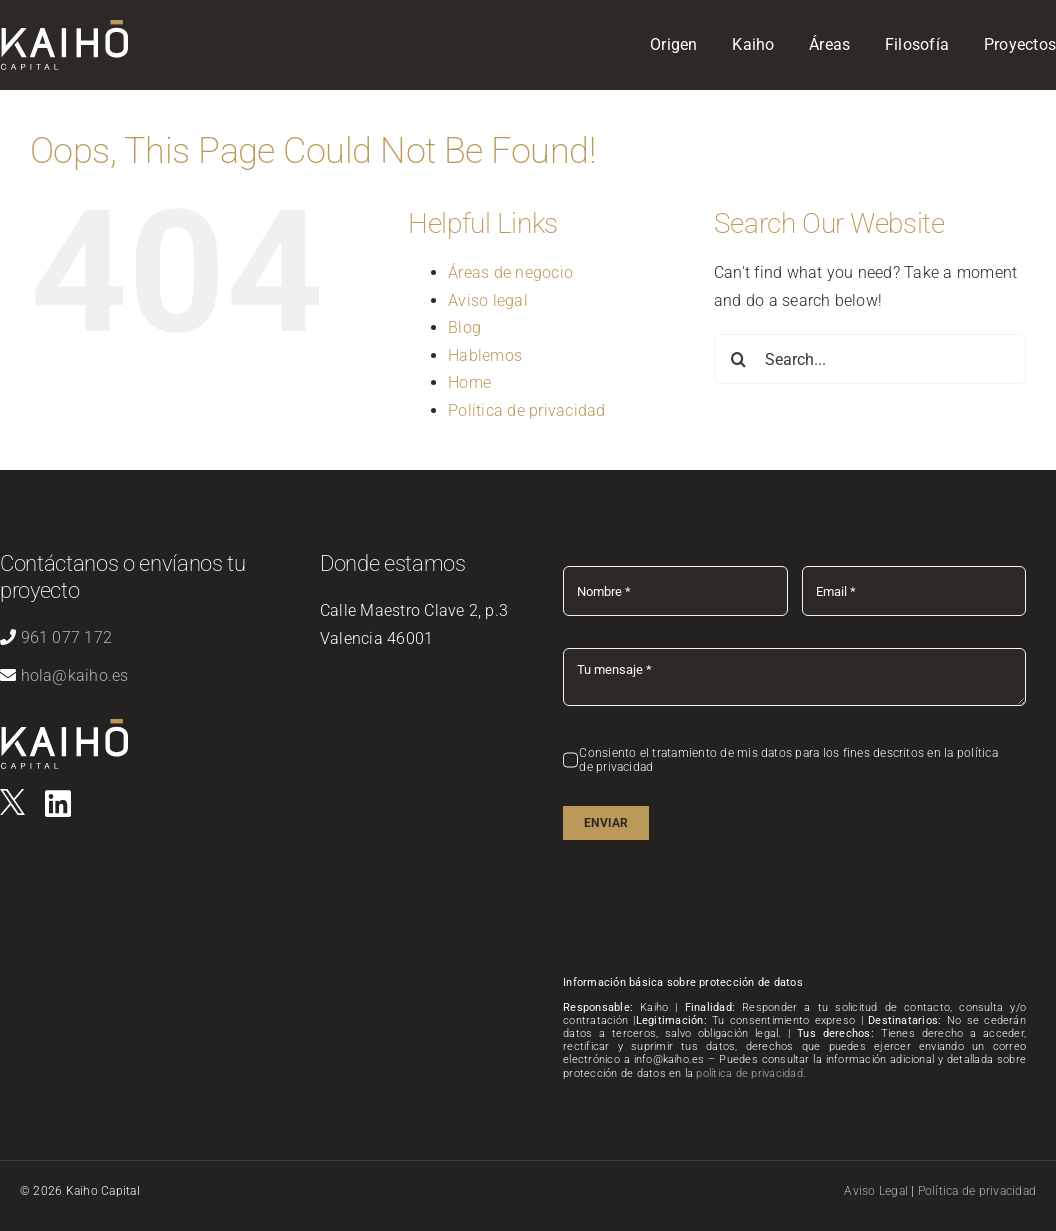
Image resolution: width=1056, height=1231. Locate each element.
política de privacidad (749, 1073)
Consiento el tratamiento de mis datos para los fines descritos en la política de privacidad (788, 760)
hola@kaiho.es (75, 675)
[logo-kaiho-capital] (64, 726)
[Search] (739, 359)
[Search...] (870, 359)
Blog (464, 327)
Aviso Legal (876, 1191)
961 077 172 (67, 637)
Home (469, 382)
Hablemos (485, 355)
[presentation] (715, 911)
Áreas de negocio (510, 272)
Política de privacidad (526, 410)
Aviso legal (488, 300)
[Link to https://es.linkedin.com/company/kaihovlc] (58, 804)
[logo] (12, 796)
